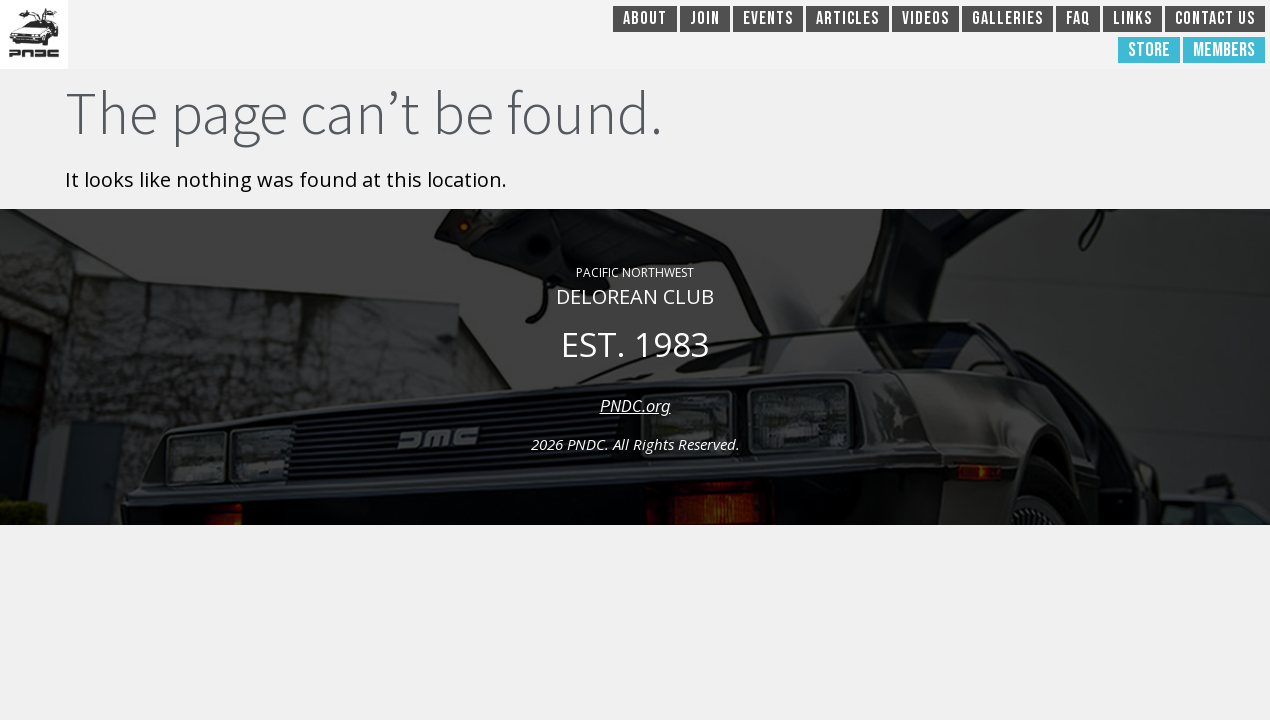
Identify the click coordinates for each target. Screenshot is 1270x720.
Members (1224, 50)
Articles (847, 18)
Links (1132, 18)
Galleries (1007, 18)
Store (1149, 50)
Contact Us (1215, 18)
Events (768, 18)
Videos (925, 18)
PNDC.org (635, 405)
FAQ (1078, 18)
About (645, 18)
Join (705, 18)
